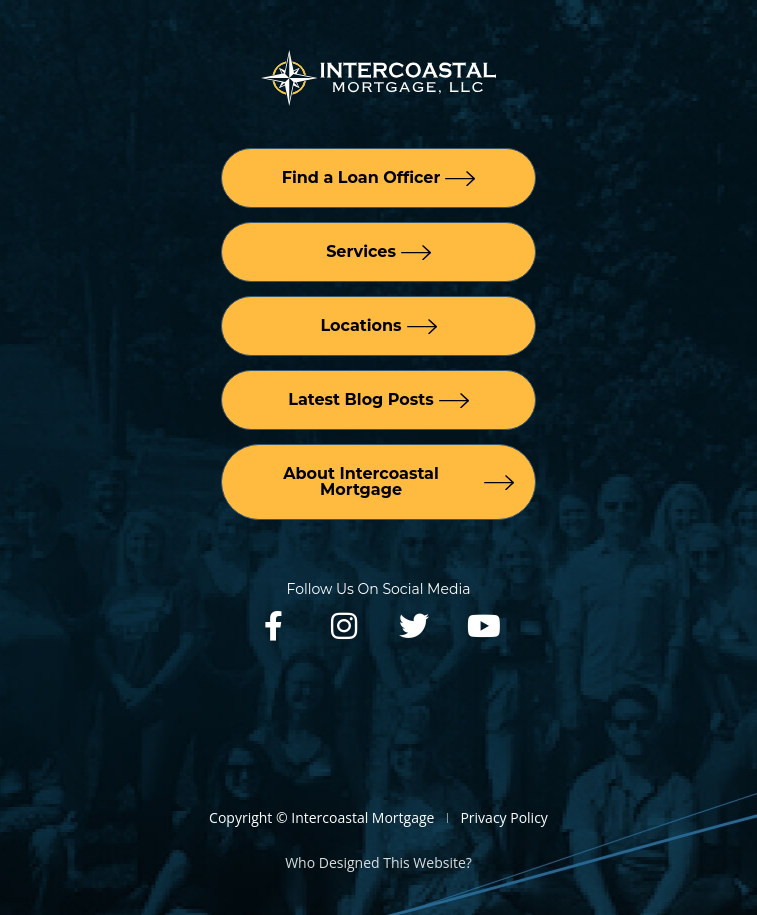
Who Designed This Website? (378, 862)
